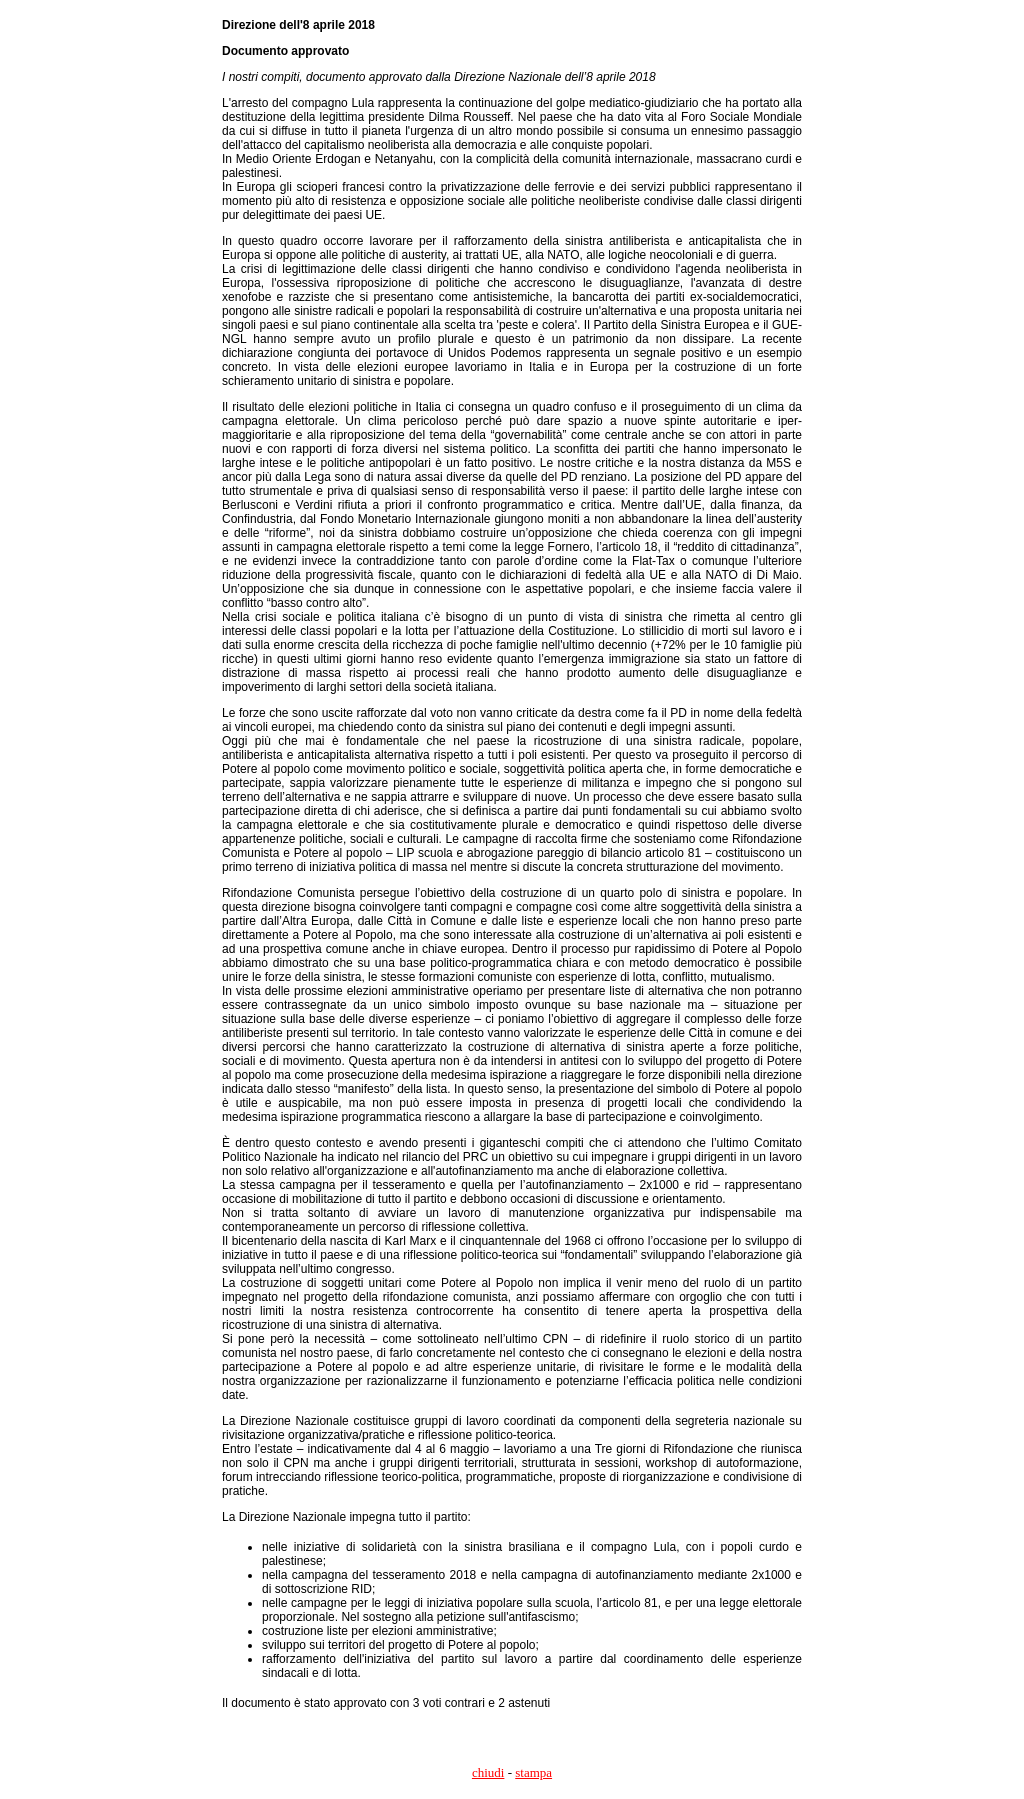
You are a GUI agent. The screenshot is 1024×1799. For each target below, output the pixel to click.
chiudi (488, 1772)
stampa (533, 1772)
